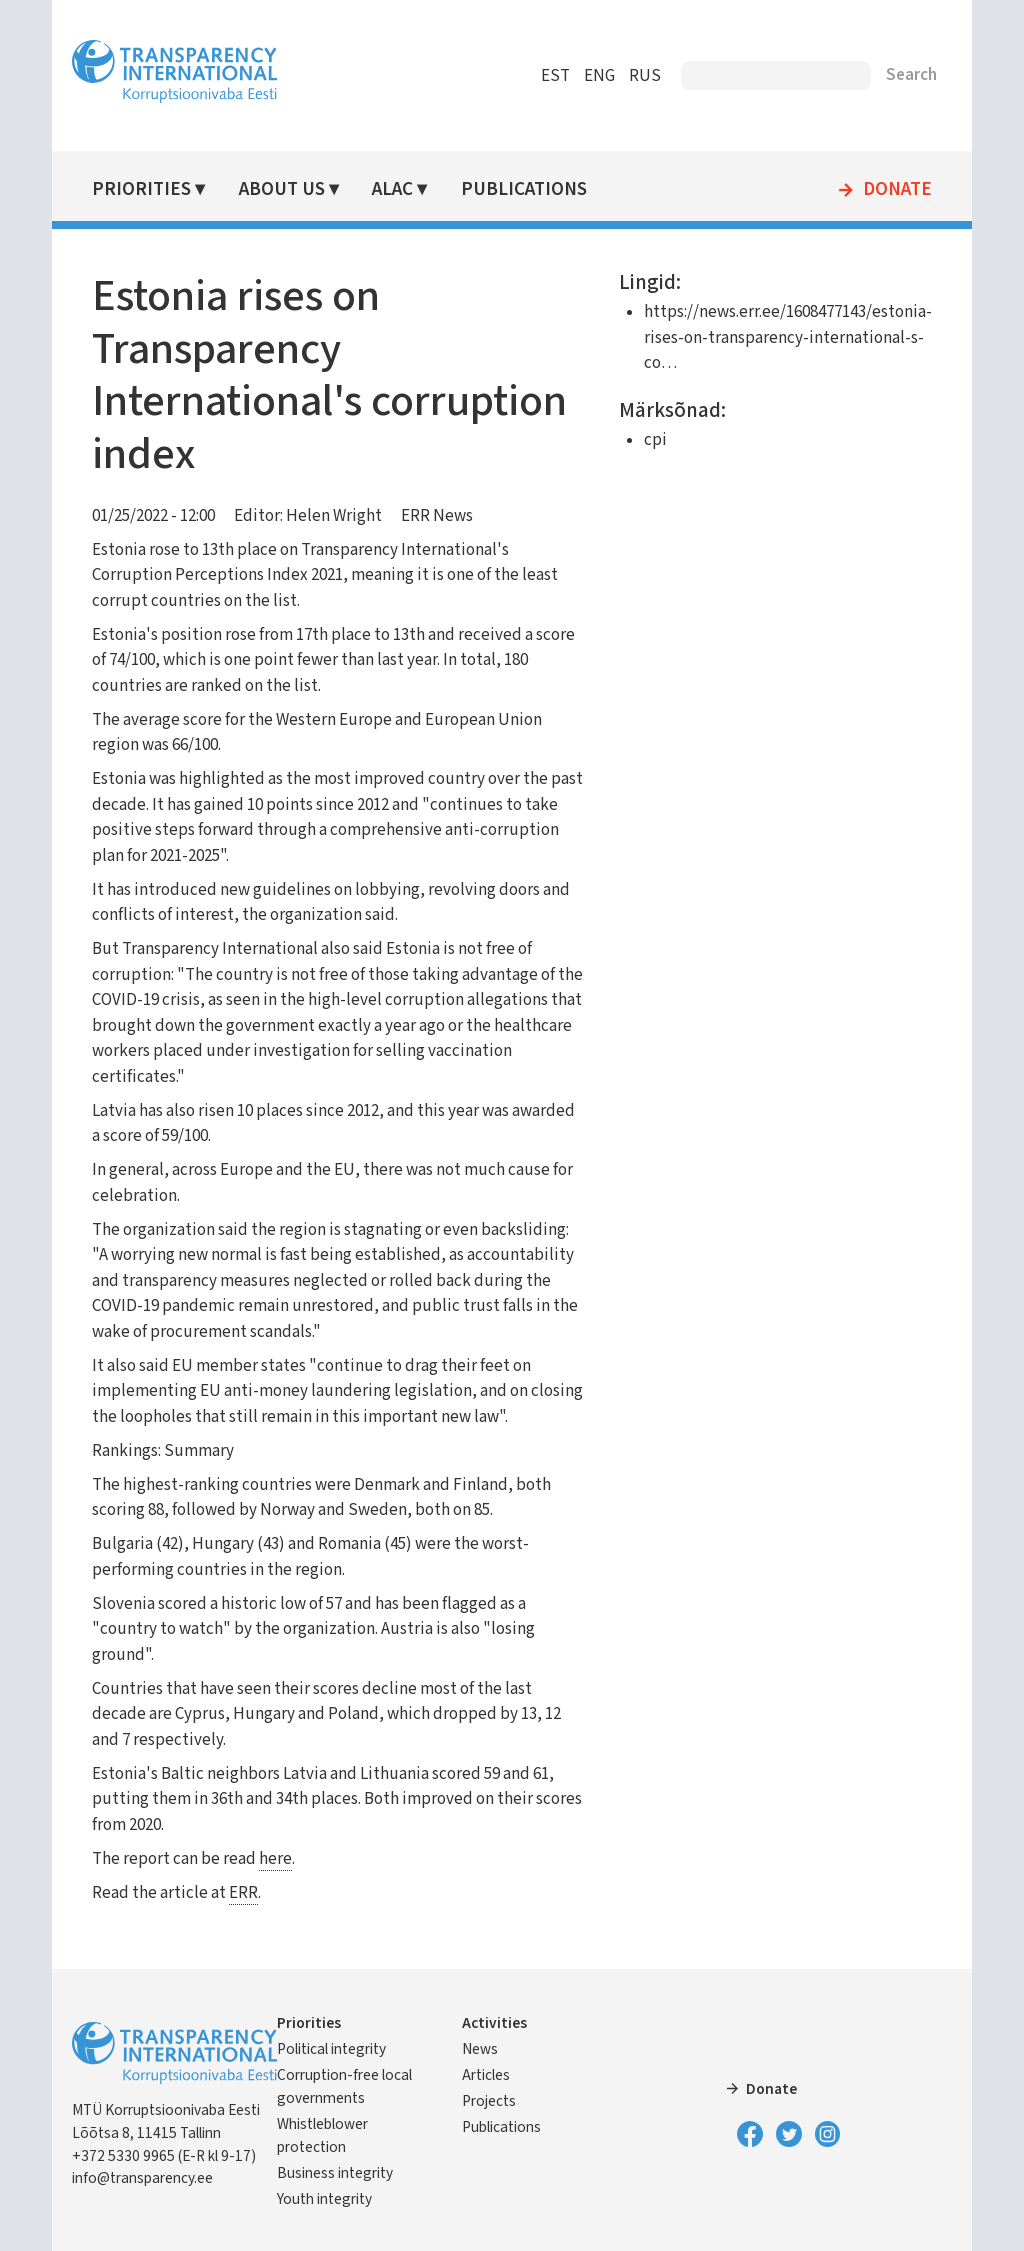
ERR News (437, 516)
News (480, 2049)
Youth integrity (324, 2199)
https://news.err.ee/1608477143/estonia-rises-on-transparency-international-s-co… (788, 337)
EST (555, 76)
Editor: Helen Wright (308, 516)
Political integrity (331, 2049)
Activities (494, 2023)
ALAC (392, 189)
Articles (486, 2075)
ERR (243, 1893)
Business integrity (335, 2173)
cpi (655, 440)
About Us (282, 189)
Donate (897, 190)
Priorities (141, 189)
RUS (645, 76)
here (275, 1859)
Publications (524, 189)
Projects (489, 2101)
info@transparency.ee (142, 2178)
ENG (599, 76)
